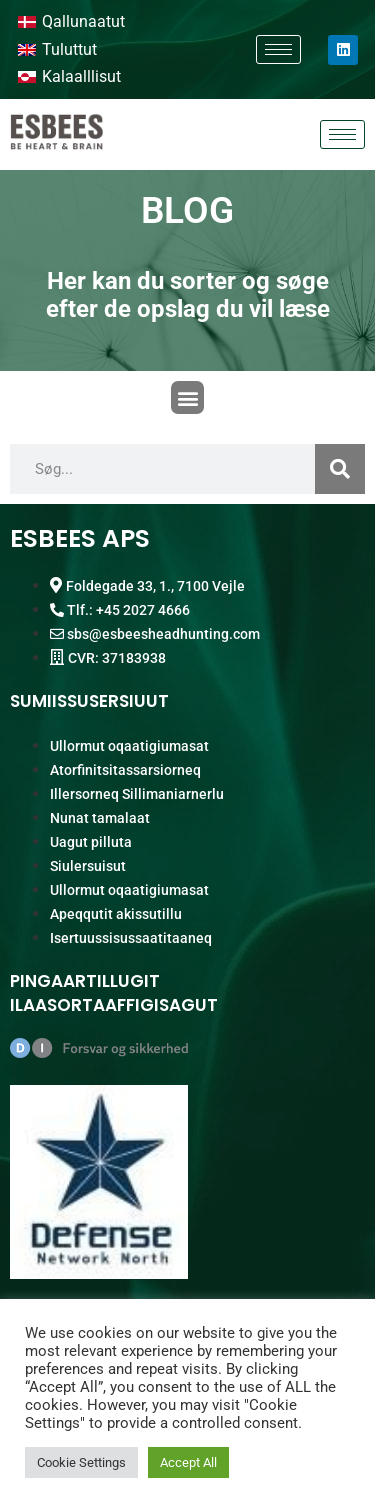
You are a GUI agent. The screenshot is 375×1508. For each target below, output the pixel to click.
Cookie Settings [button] (81, 1462)
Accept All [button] (188, 1462)
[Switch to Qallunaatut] (71, 22)
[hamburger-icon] (278, 49)
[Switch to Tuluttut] (57, 50)
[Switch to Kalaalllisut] (69, 78)
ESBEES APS (80, 538)
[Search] (340, 469)
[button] (187, 397)
